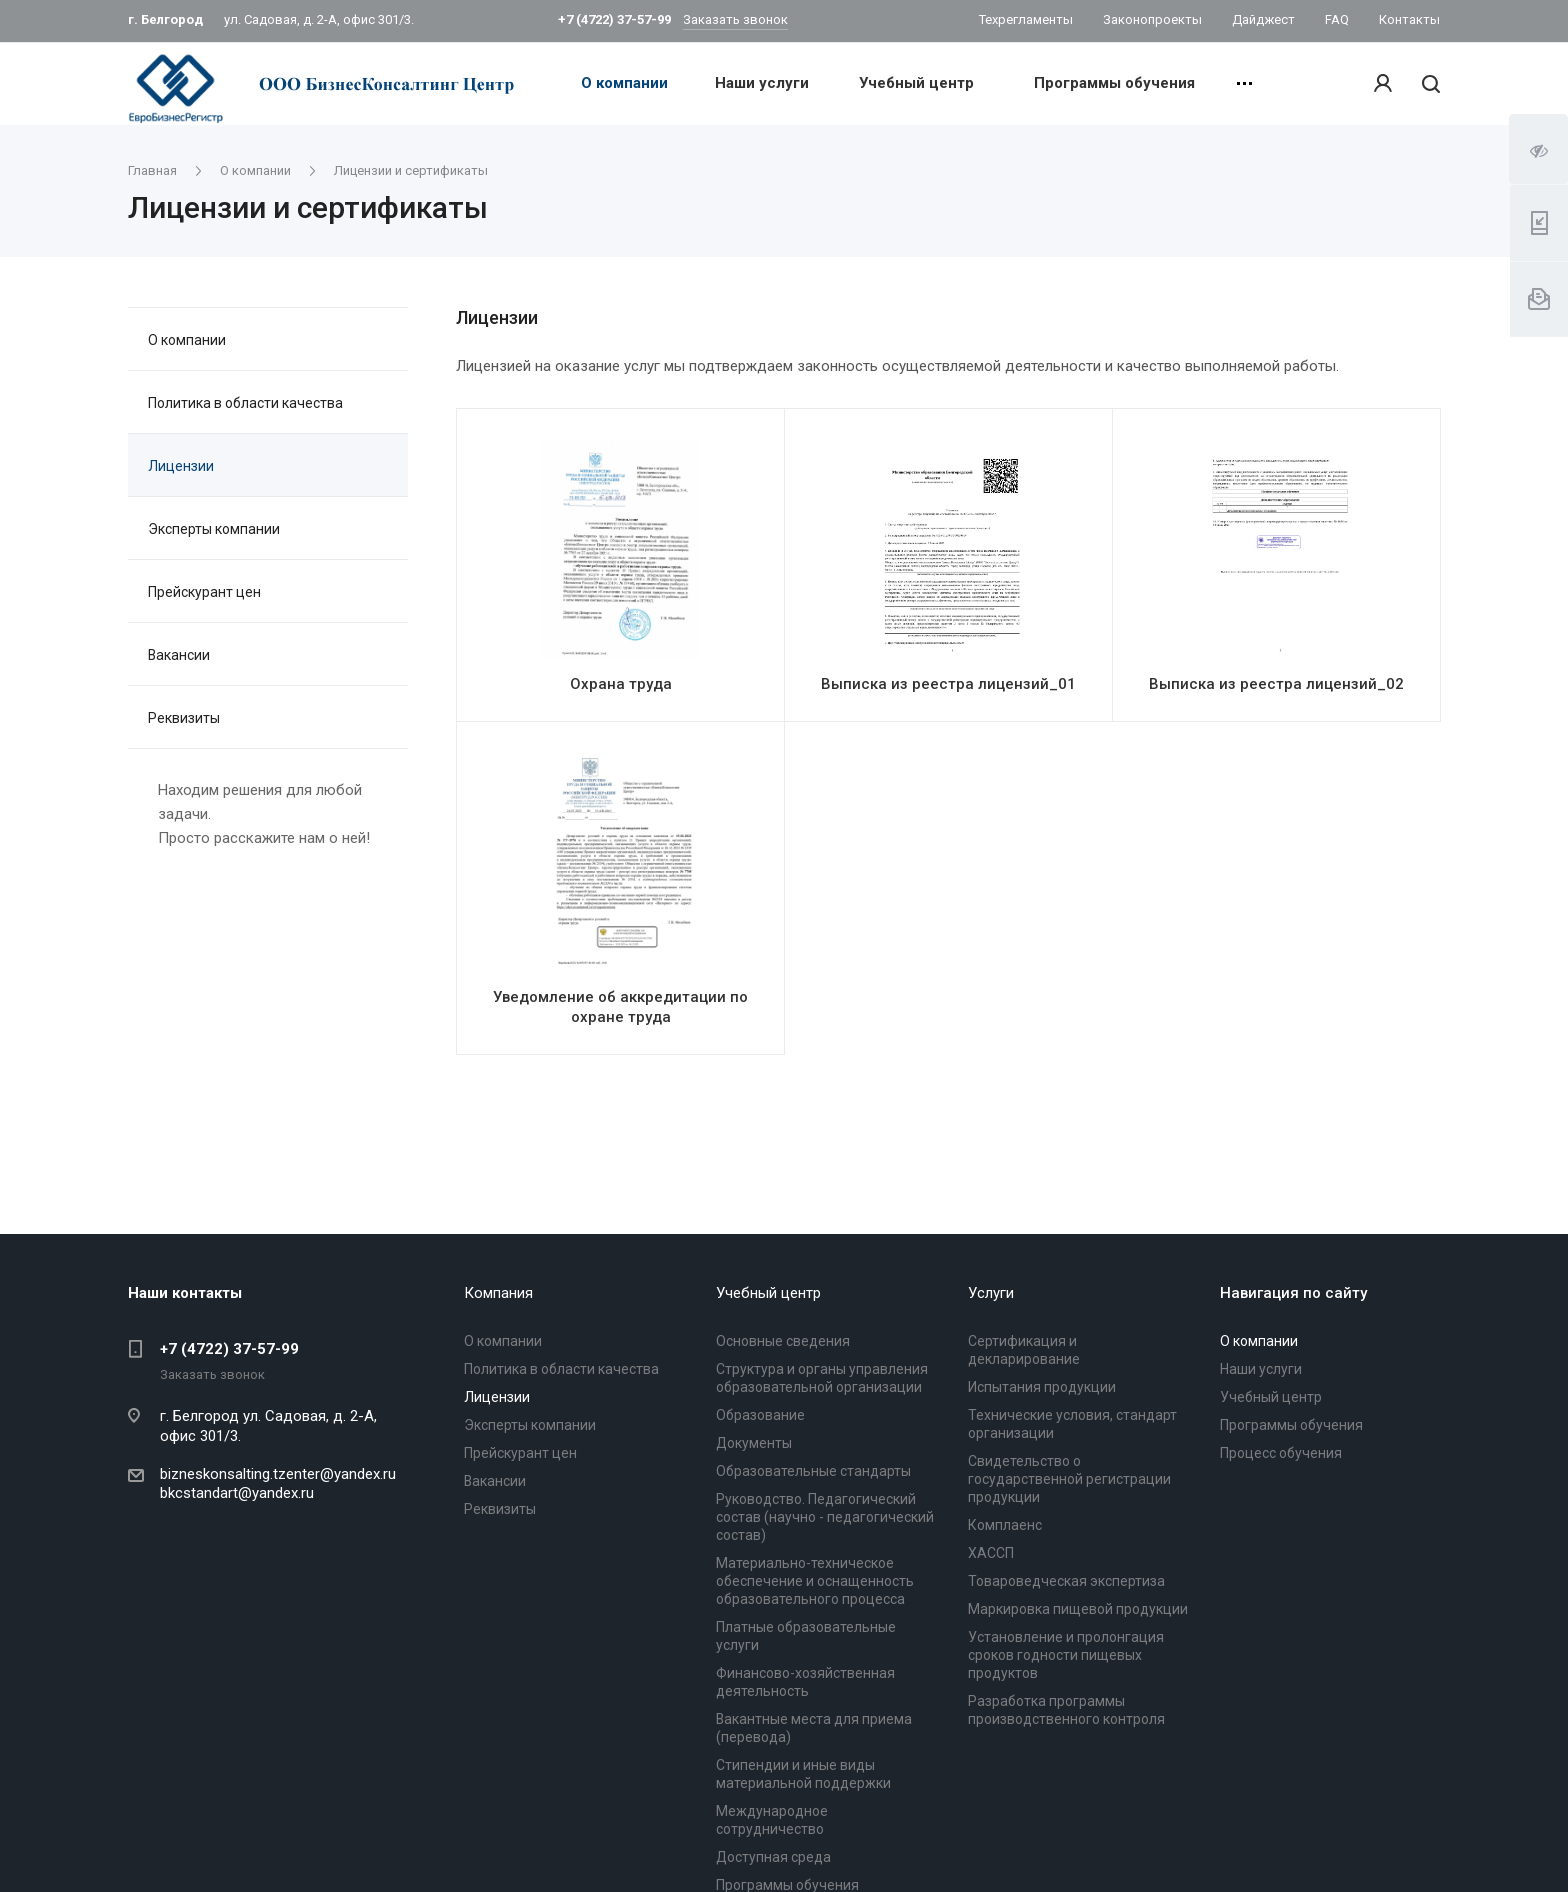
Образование (760, 1415)
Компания (498, 1293)
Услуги (991, 1293)
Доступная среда (773, 1857)
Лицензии (181, 466)
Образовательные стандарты (813, 1471)
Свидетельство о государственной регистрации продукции (1069, 1479)
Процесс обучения (1281, 1453)
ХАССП (991, 1553)
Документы (754, 1443)
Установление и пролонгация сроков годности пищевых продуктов (1066, 1655)
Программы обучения (1114, 83)
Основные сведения (783, 1341)
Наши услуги (762, 83)
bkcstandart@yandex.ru (237, 1493)
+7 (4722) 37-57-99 (229, 1349)
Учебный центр (916, 83)
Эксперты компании (214, 529)
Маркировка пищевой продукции (1078, 1609)
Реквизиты (184, 718)
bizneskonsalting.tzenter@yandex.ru (278, 1474)
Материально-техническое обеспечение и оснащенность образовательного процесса (815, 1581)
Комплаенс (1005, 1525)
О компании (624, 83)
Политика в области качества (245, 403)
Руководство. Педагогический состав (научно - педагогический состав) (825, 1517)
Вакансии (179, 655)
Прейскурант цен (204, 592)
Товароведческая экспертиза (1066, 1581)
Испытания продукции (1042, 1387)
